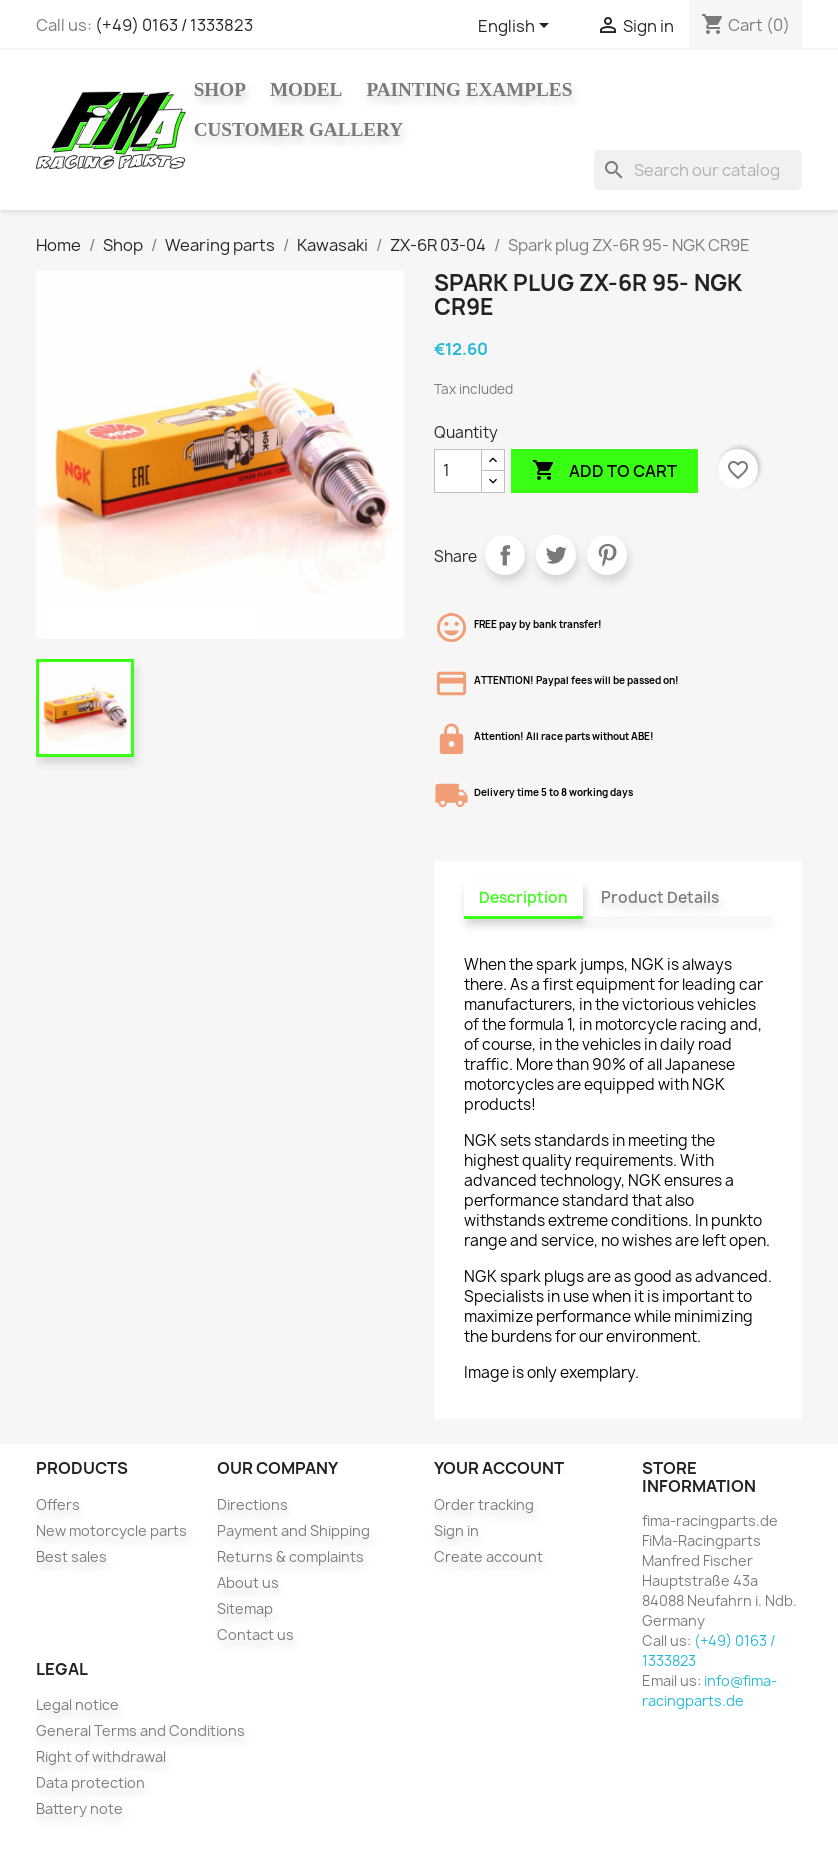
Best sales (71, 1556)
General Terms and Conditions (140, 1730)
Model (306, 89)
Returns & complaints (290, 1556)
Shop (220, 89)
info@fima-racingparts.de (709, 1690)
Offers (58, 1504)
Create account (488, 1556)
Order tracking (484, 1504)
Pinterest (607, 555)
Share (505, 555)
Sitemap (245, 1608)
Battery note (79, 1808)
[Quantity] (458, 471)
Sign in (456, 1530)
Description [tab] (523, 897)
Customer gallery (299, 129)
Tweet (556, 555)
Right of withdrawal (101, 1756)
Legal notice (77, 1704)
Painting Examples (469, 89)
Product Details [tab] (660, 897)
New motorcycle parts (111, 1530)
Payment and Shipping (293, 1530)
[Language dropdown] (517, 27)
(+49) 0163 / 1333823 (174, 25)
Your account (499, 1468)
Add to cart (604, 471)
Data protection (90, 1782)
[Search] (698, 170)
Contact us (255, 1634)
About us (248, 1582)
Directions (252, 1504)
